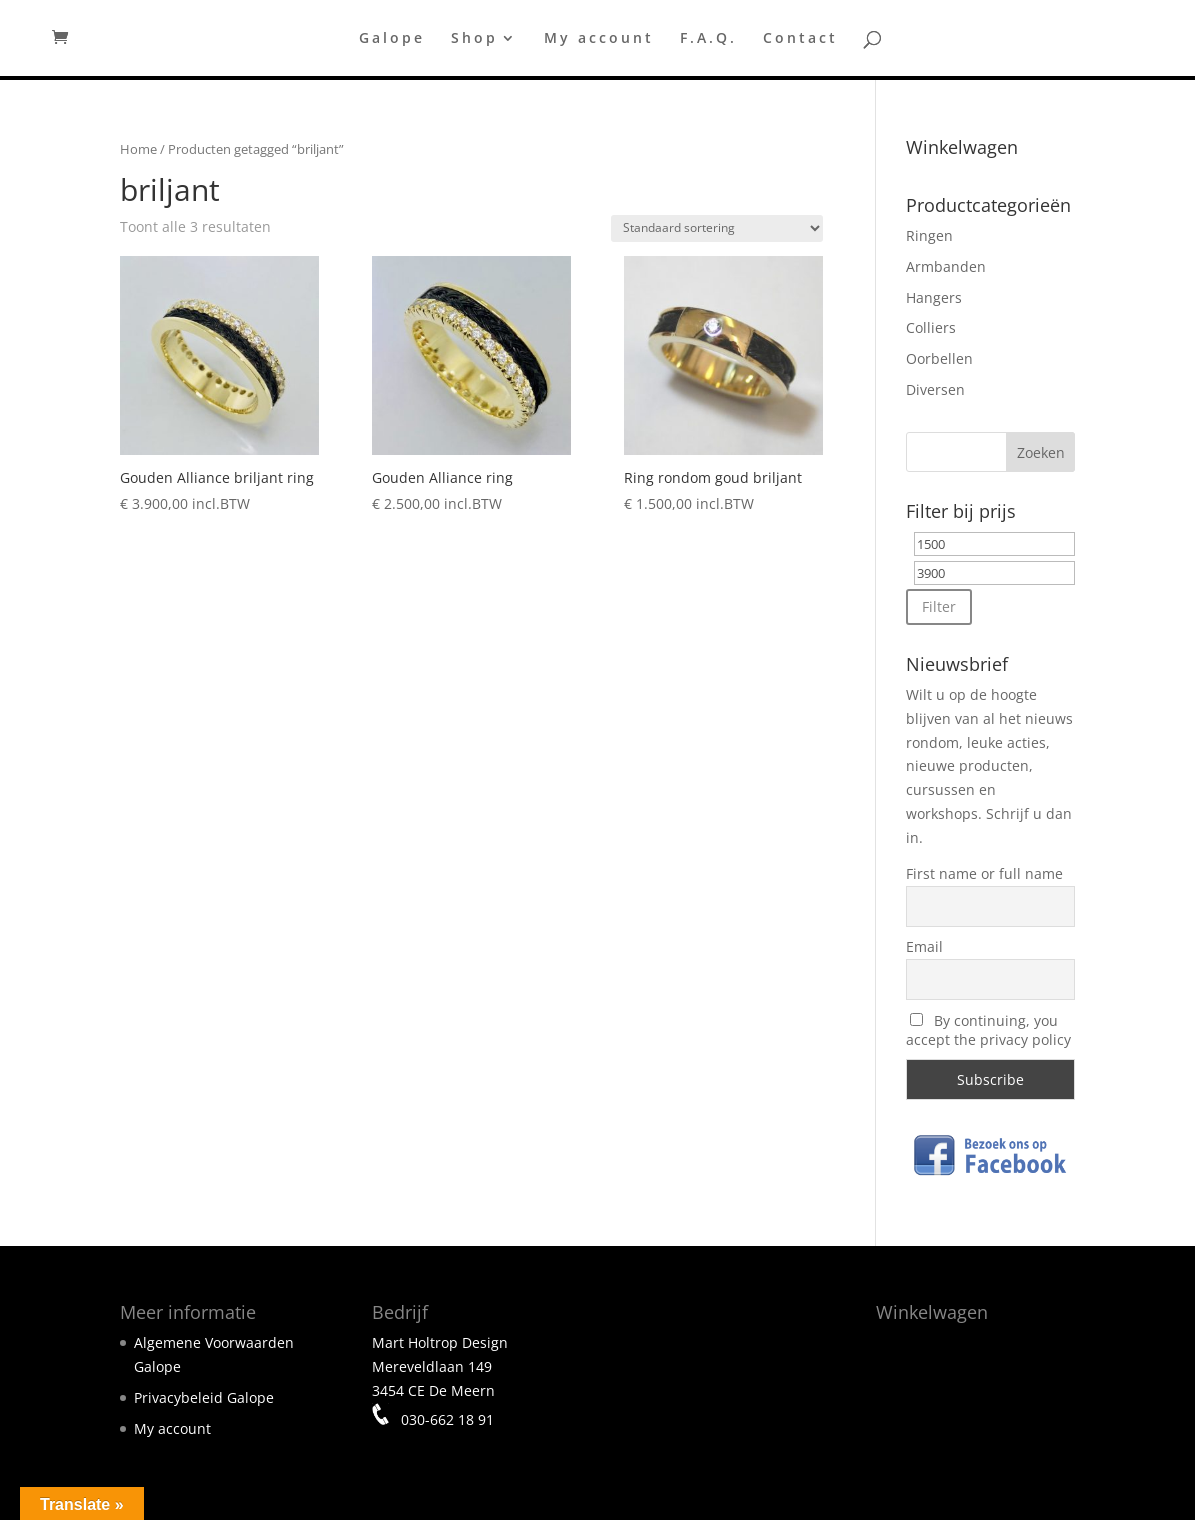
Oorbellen (939, 358)
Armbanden (946, 266)
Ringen (929, 235)
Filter (939, 606)
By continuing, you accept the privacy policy (988, 1030)
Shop (474, 39)
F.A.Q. (708, 39)
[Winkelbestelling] (717, 228)
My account (599, 39)
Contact (800, 39)
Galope (392, 39)
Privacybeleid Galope (204, 1397)
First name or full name (984, 873)
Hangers (934, 297)
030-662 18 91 (445, 1419)
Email (924, 946)
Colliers (931, 327)
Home (138, 149)
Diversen (935, 389)
